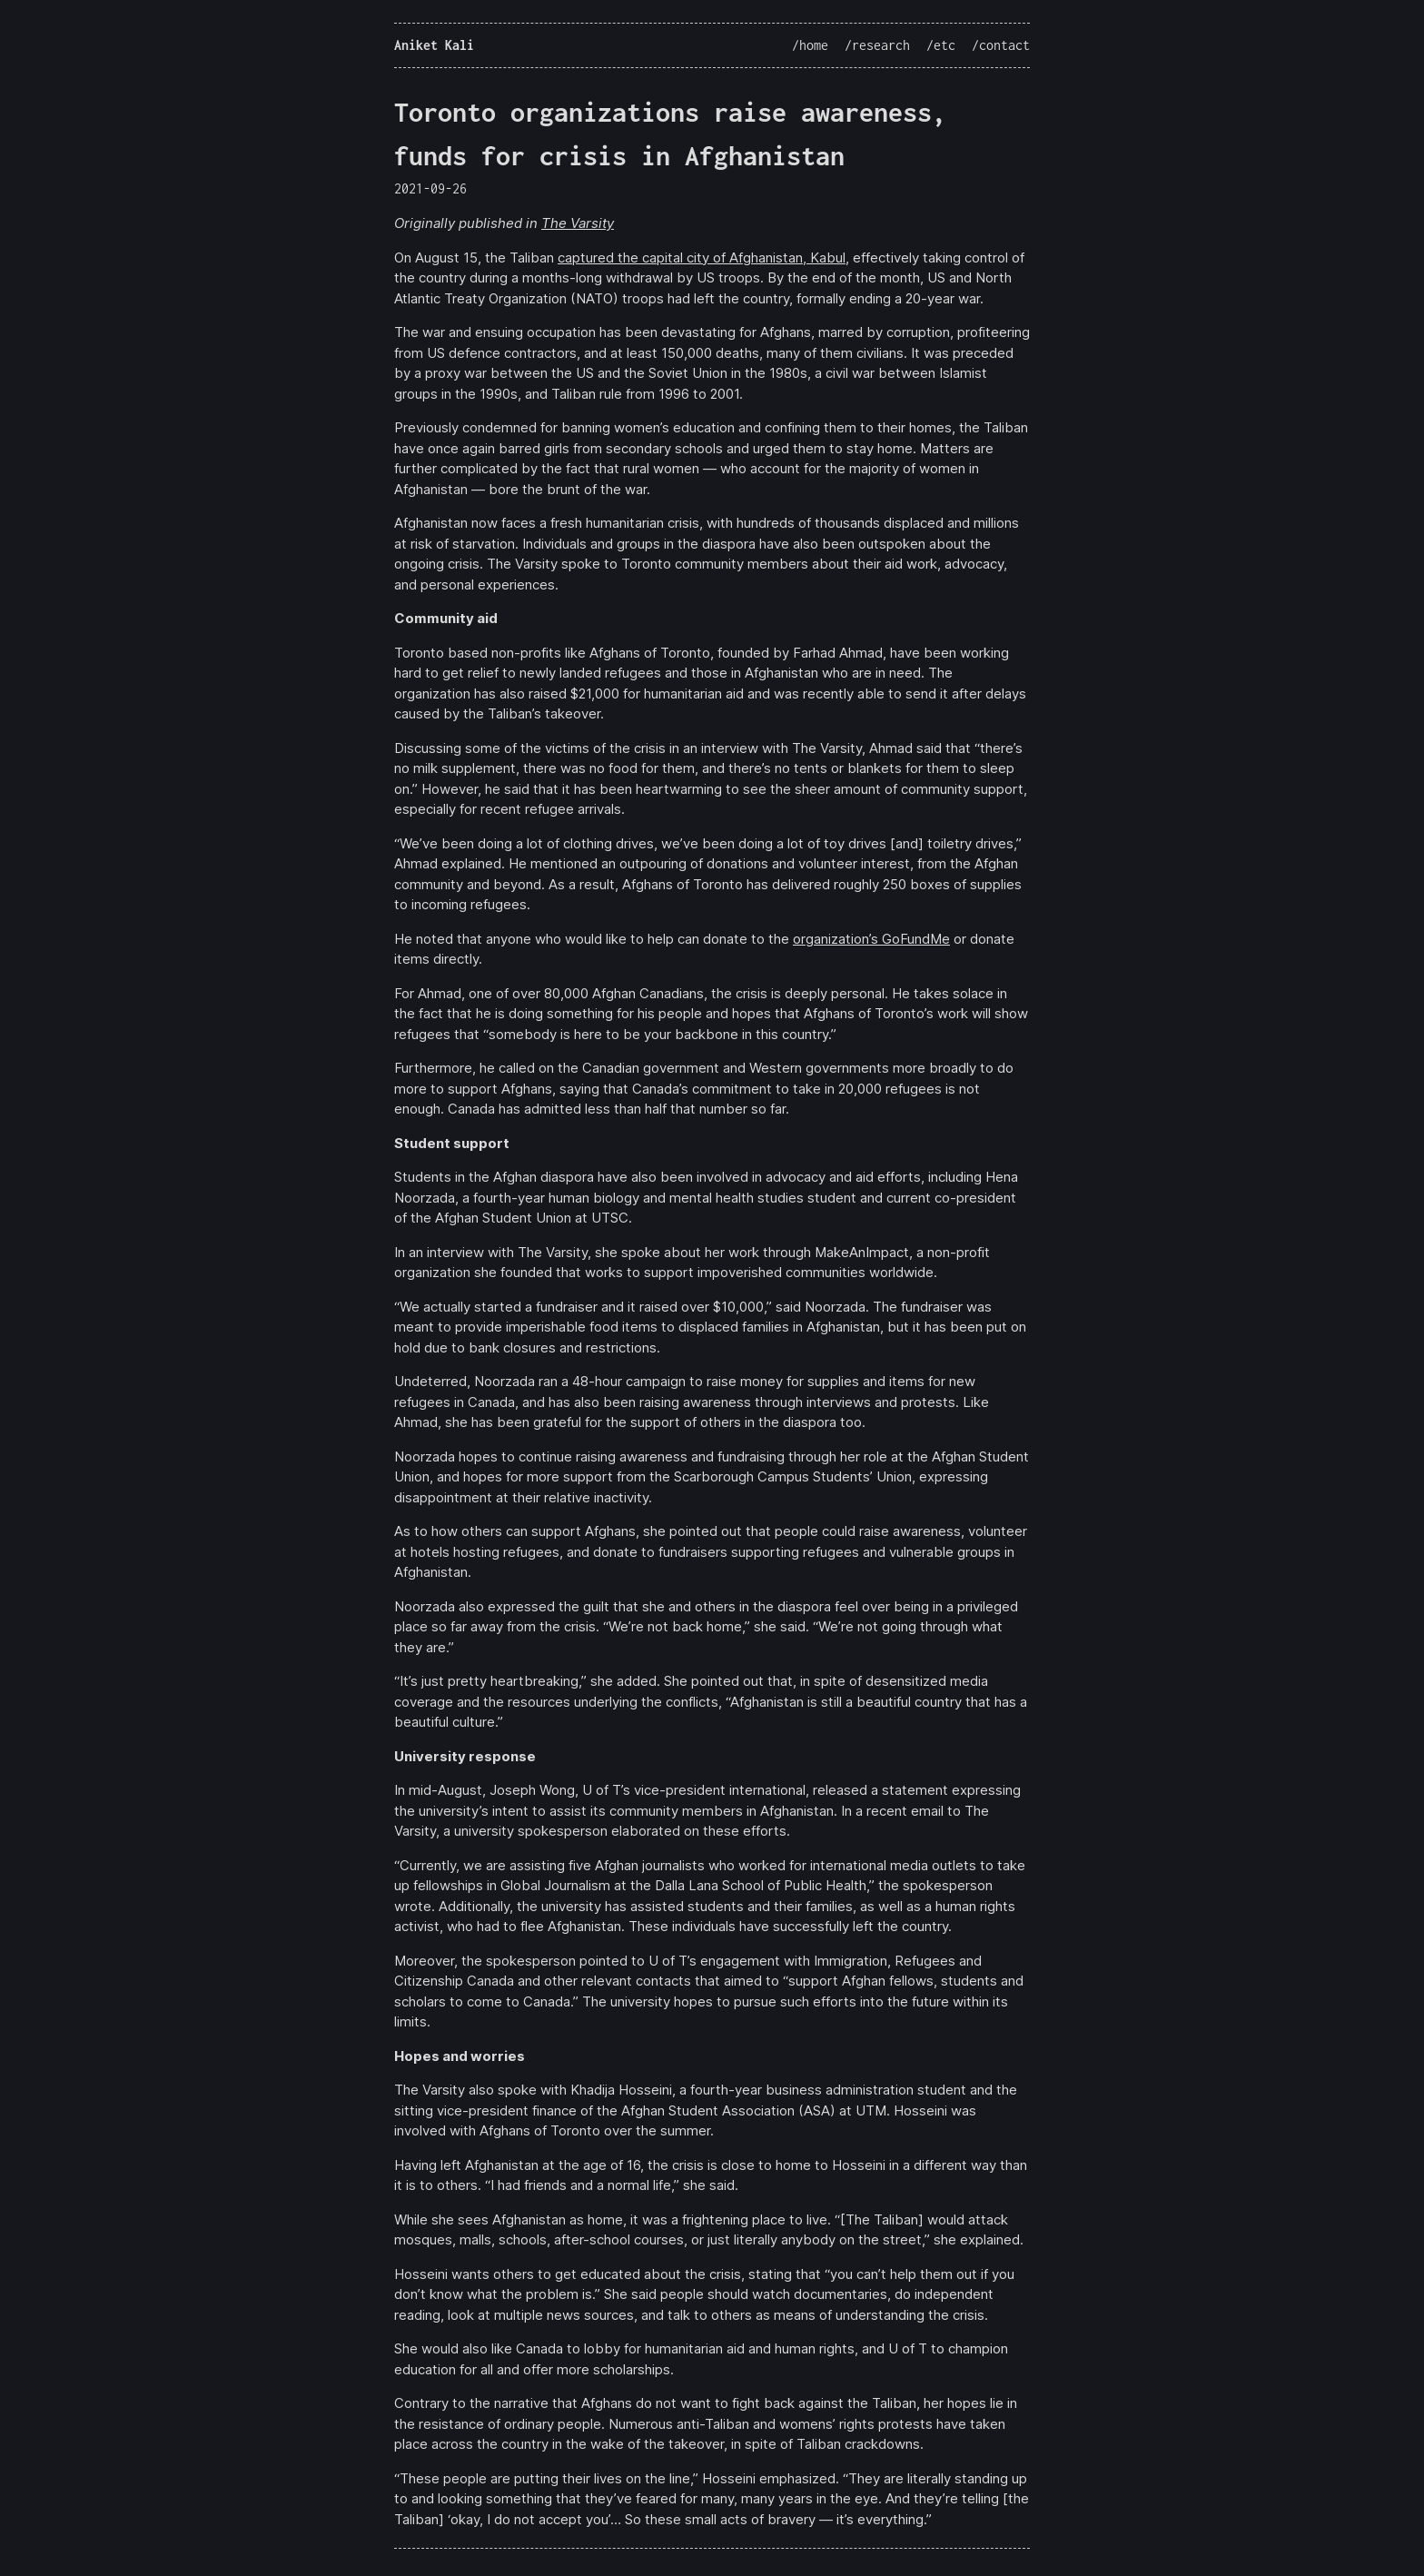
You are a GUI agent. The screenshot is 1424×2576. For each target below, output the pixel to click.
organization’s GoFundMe (871, 938)
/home (810, 45)
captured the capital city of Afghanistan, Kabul (702, 257)
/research (877, 45)
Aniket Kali (434, 45)
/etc (940, 45)
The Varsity (577, 223)
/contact (1001, 45)
